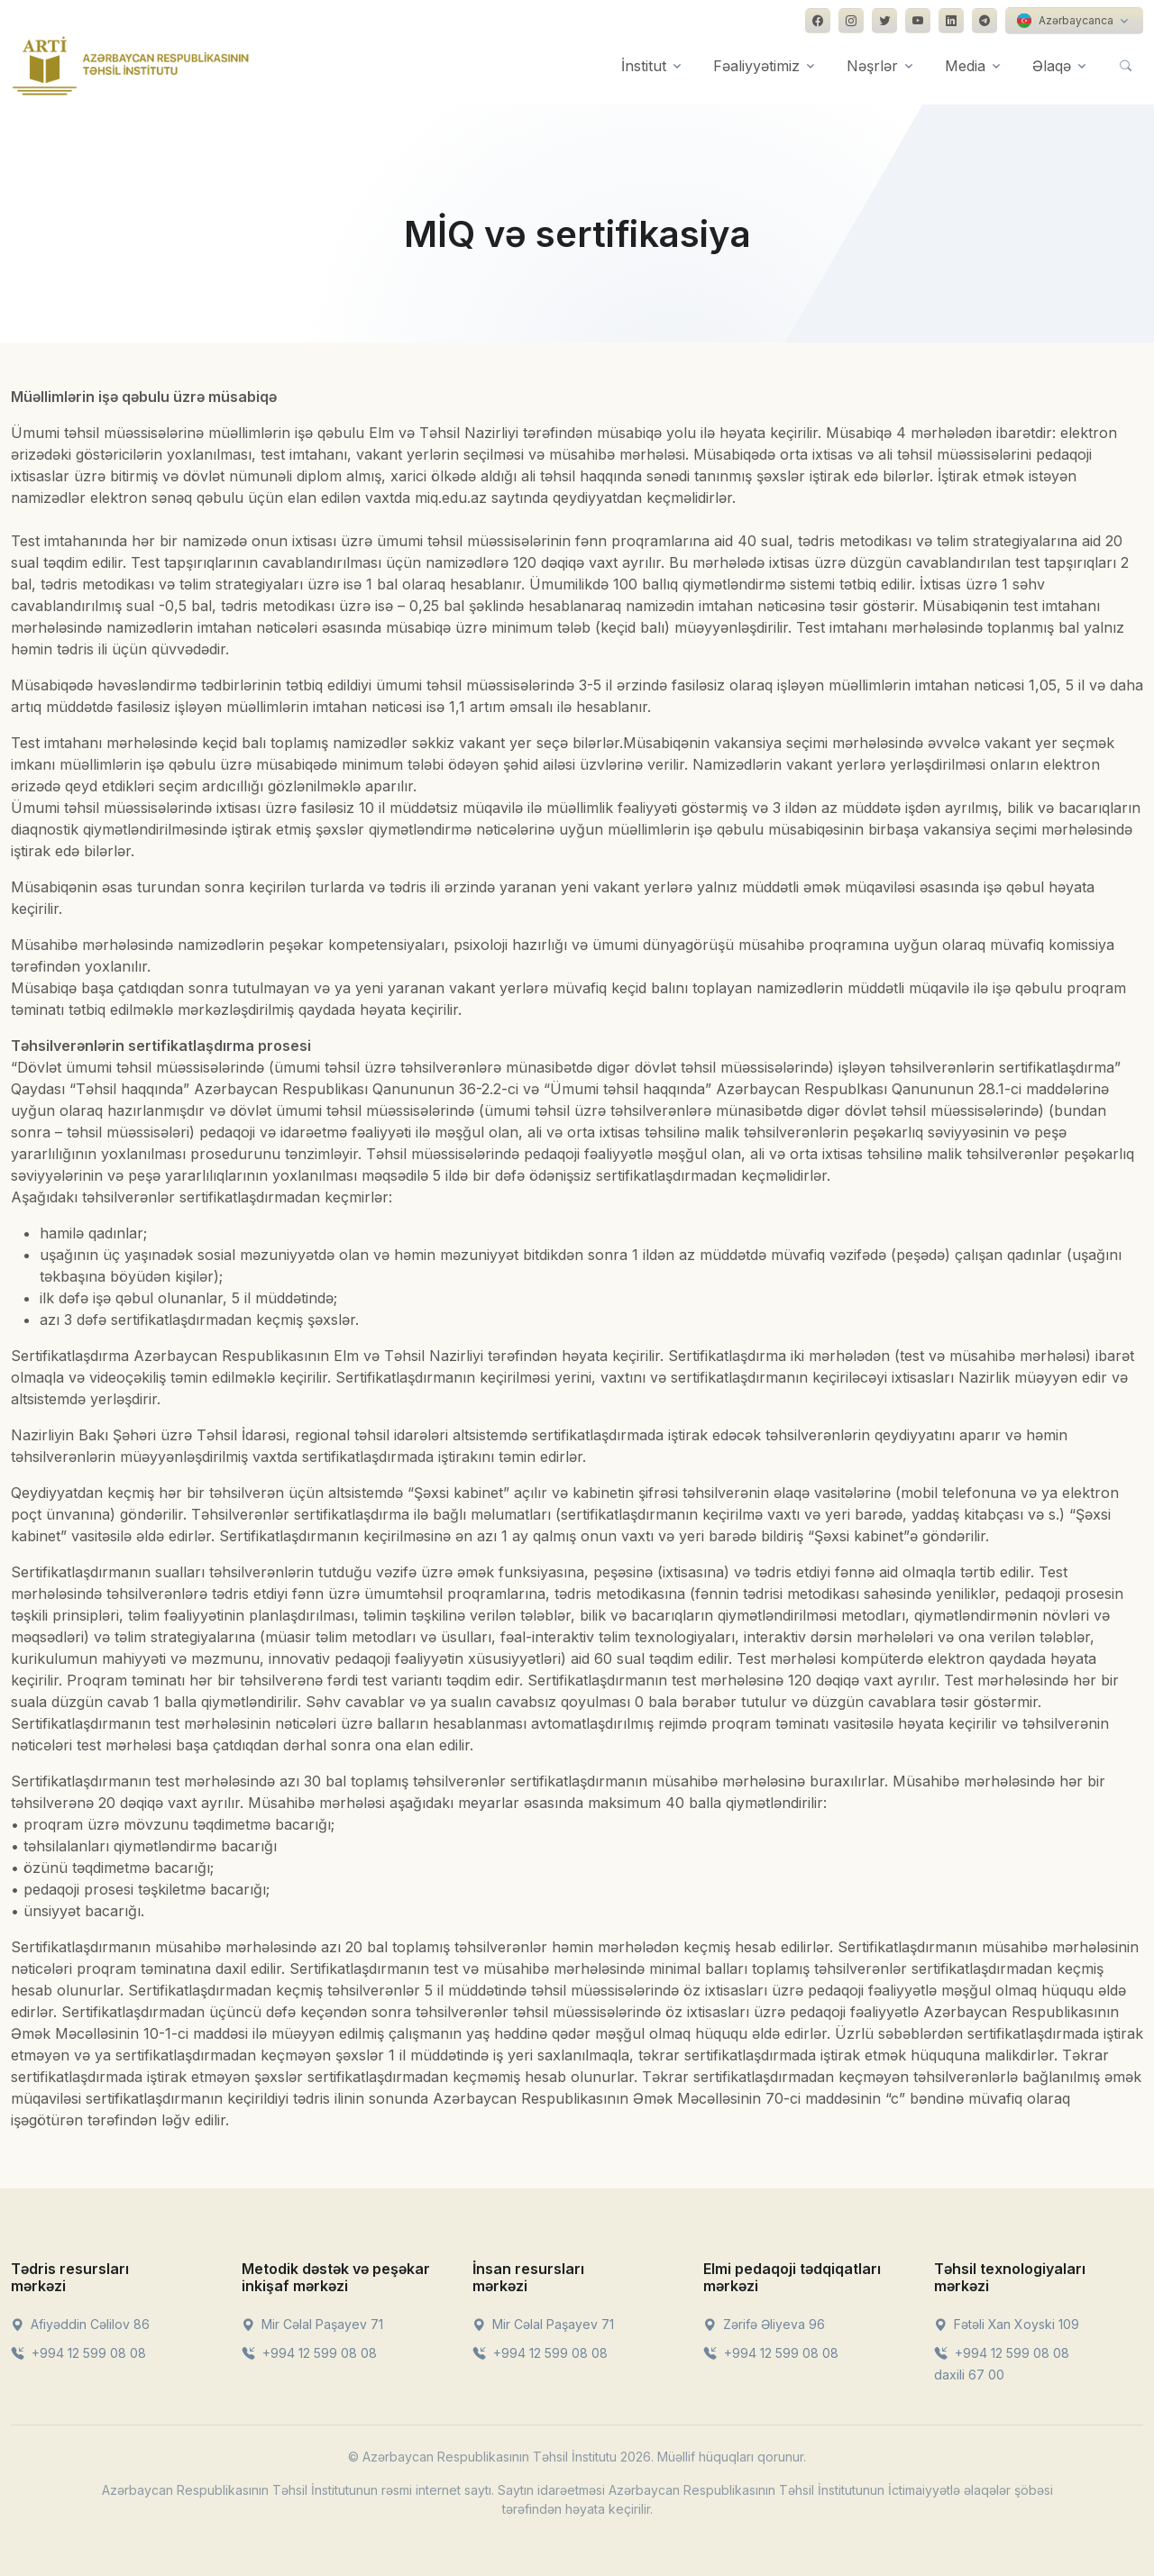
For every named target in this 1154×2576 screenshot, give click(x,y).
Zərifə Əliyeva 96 (764, 2324)
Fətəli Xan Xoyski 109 (1006, 2324)
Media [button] (965, 66)
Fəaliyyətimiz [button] (756, 66)
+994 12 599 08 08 (78, 2353)
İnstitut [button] (643, 66)
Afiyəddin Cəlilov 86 (80, 2324)
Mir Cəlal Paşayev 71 (312, 2324)
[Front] (131, 65)
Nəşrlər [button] (872, 66)
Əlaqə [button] (1051, 66)
